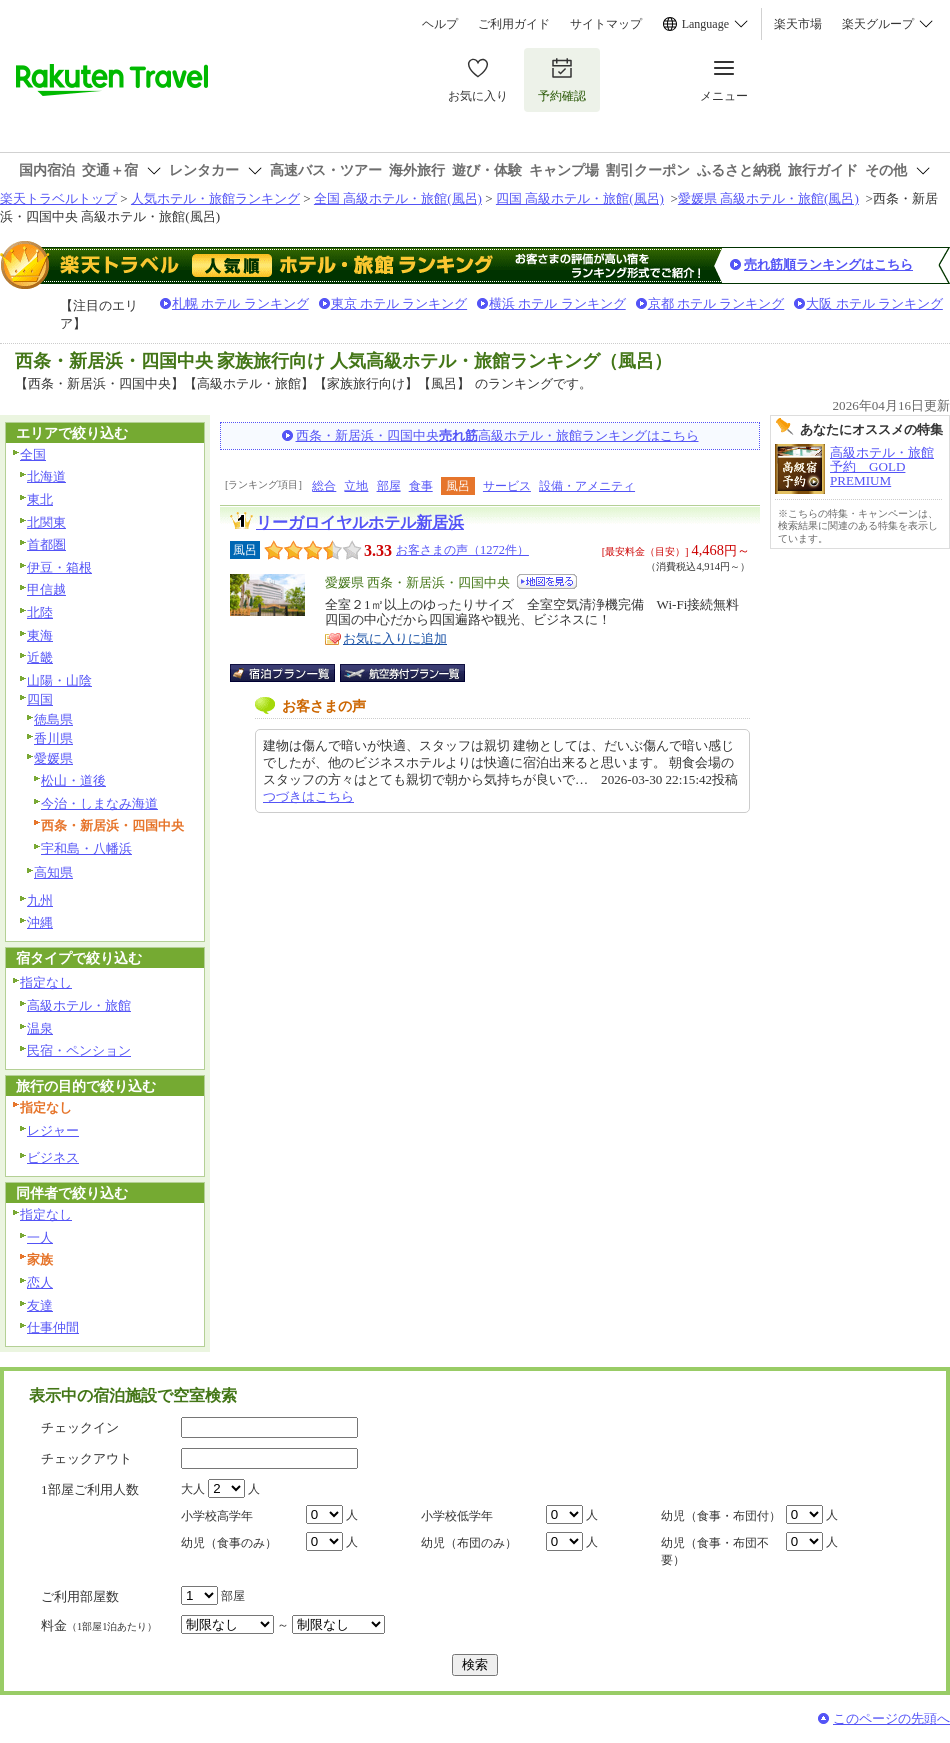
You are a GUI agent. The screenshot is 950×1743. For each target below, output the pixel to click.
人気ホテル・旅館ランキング (215, 198)
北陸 (40, 612)
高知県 (53, 872)
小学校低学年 (457, 1516)
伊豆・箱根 (59, 567)
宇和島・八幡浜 (86, 848)
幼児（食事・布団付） (721, 1516)
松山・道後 (73, 780)
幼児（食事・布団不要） (715, 1551)
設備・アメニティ (587, 486)
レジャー (53, 1130)
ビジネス (53, 1157)
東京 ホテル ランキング (399, 303)
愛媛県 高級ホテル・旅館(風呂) (768, 198)
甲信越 (46, 589)
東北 (40, 499)
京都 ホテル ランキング (716, 303)
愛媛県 (53, 758)
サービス (507, 486)
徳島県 (53, 719)
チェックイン (80, 1427)
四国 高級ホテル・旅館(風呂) (580, 198)
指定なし (46, 982)
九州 (40, 900)
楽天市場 (798, 24)
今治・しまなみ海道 (99, 803)
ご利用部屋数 (80, 1596)
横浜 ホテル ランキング (557, 303)
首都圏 (46, 544)
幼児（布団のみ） (469, 1543)
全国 (33, 454)
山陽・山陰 (59, 680)
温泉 (40, 1028)
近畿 (40, 657)
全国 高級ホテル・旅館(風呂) (398, 198)
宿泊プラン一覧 (292, 673)
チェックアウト (86, 1458)
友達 (40, 1305)
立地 (356, 486)
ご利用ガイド (514, 24)
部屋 (389, 486)
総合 (324, 486)
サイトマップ (606, 24)
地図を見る (547, 581)
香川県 (53, 738)
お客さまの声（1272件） (462, 550)
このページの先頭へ (891, 1718)
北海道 (46, 476)
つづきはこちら (308, 796)
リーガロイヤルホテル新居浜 (360, 522)
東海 (40, 635)
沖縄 (40, 922)
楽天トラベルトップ (58, 198)
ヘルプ (440, 24)
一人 (40, 1237)
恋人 (40, 1282)
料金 (99, 1625)
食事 (421, 486)
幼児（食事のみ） (229, 1543)
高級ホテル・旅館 (79, 1005)
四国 (40, 699)
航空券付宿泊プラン (402, 673)
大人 (193, 1489)
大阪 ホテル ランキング (874, 303)
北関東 (46, 522)
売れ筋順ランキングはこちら (828, 264)
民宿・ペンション (79, 1050)
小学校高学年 (217, 1516)
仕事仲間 (53, 1327)
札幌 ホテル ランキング (240, 303)
